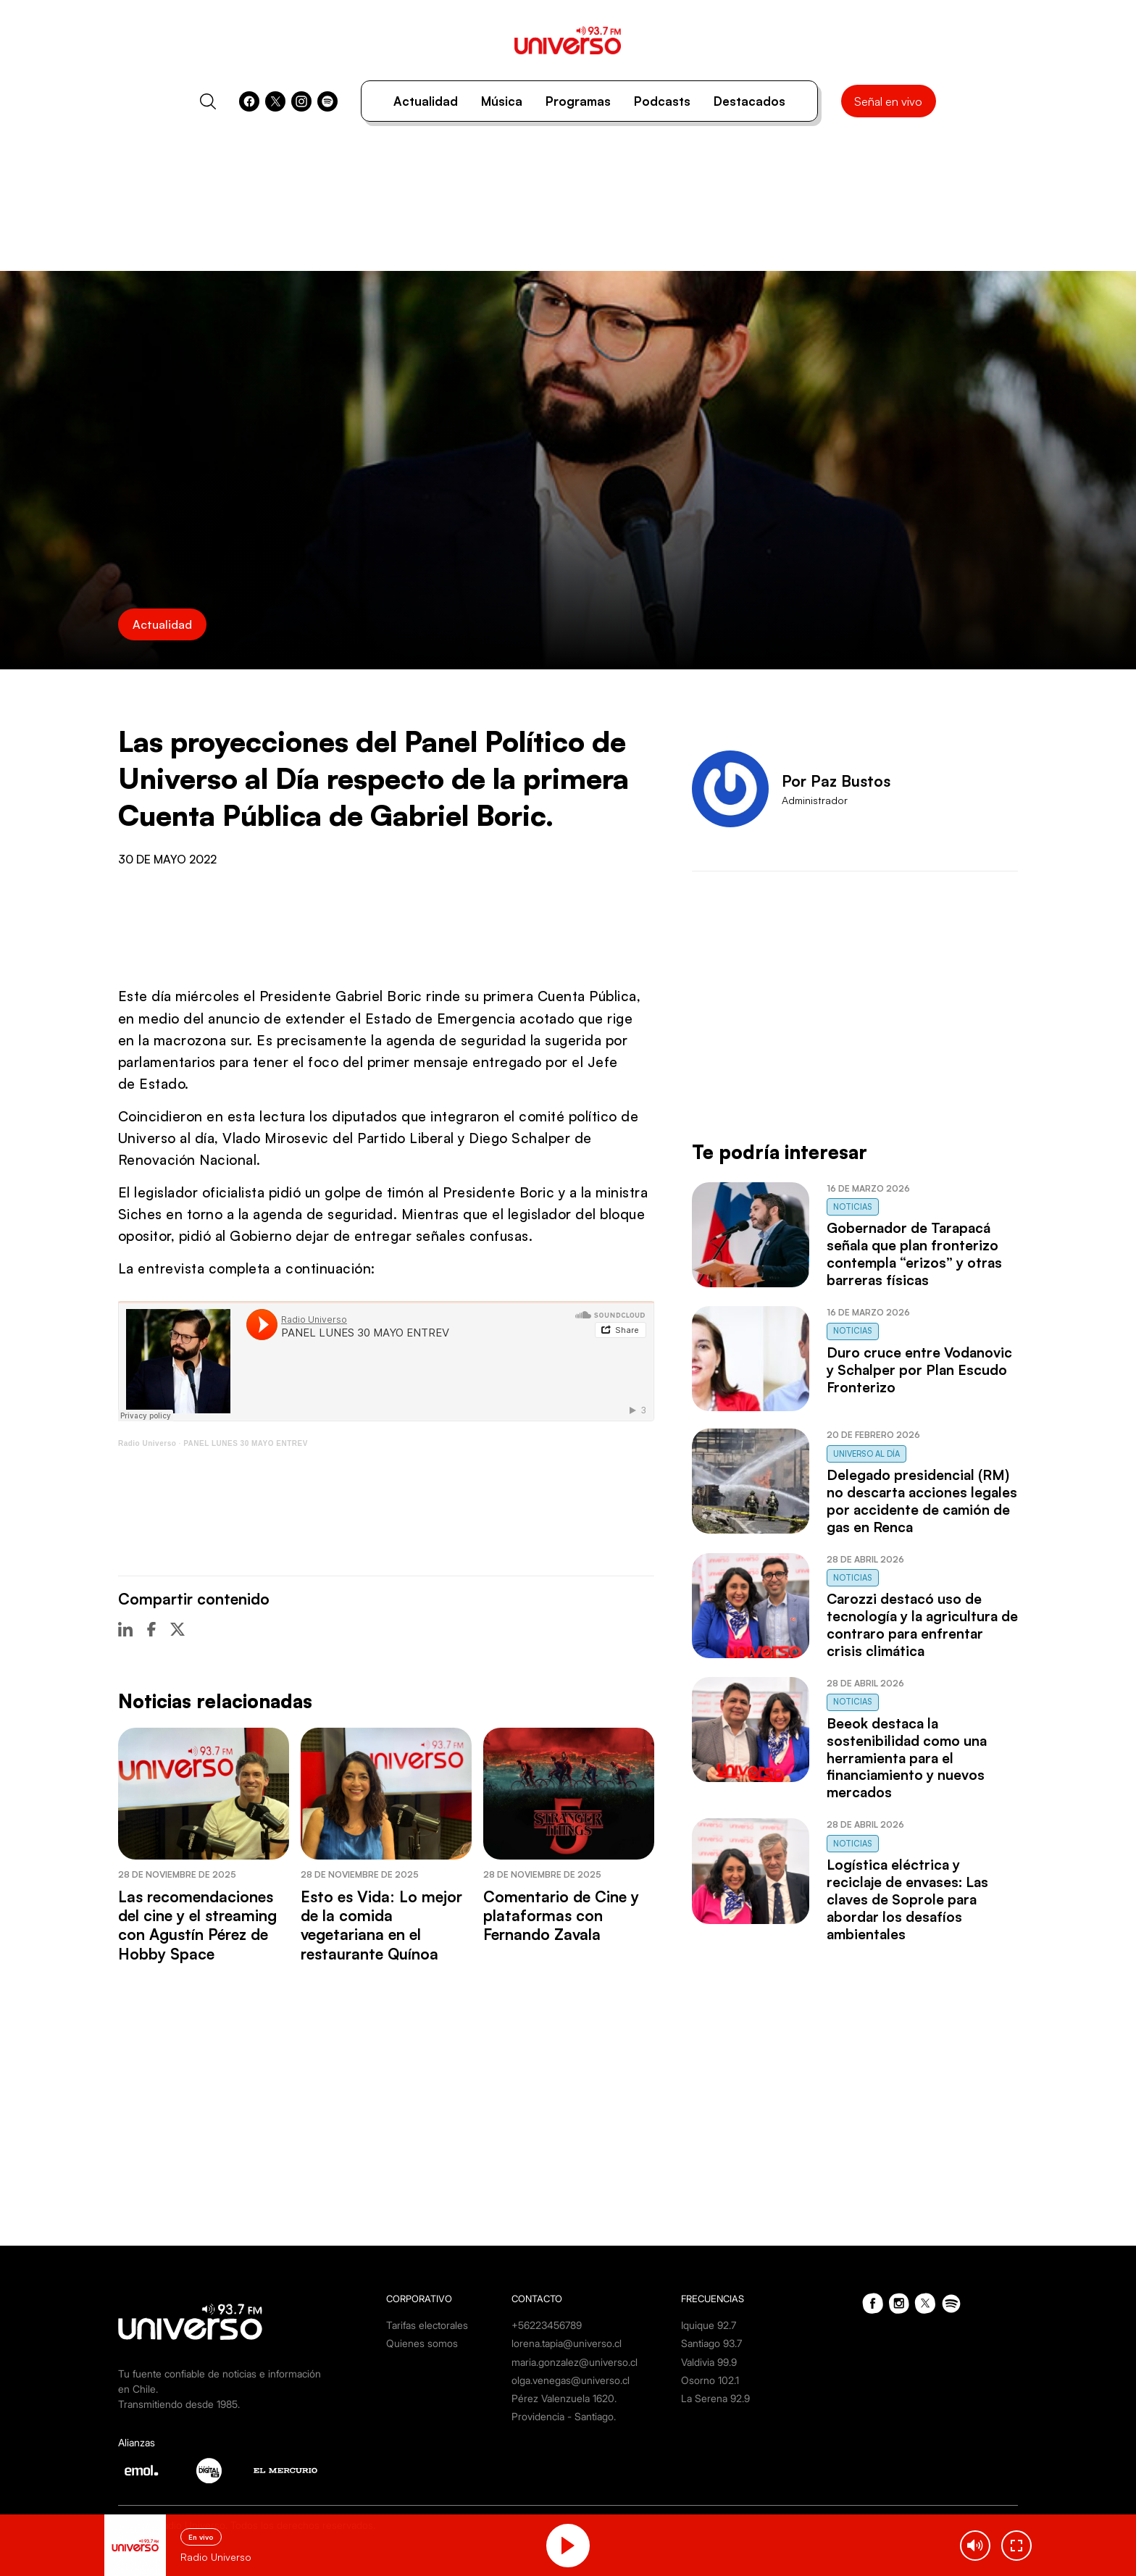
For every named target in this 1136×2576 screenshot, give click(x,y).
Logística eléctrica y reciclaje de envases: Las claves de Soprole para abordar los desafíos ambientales (907, 1899)
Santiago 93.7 (711, 2343)
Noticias (852, 1207)
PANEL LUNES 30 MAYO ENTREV (245, 1443)
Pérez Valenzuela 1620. (564, 2398)
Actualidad (425, 101)
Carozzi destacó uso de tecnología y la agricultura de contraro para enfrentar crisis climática (922, 1625)
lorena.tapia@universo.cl (566, 2343)
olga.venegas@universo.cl (570, 2380)
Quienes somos (422, 2343)
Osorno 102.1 (710, 2380)
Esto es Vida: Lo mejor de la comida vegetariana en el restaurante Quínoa (381, 1925)
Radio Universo (147, 1443)
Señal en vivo (888, 101)
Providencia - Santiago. (563, 2416)
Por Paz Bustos (836, 780)
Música (501, 101)
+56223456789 (546, 2325)
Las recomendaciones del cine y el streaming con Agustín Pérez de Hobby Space (197, 1925)
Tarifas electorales (427, 2325)
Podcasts (662, 101)
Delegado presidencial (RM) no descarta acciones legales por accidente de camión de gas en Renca (922, 1501)
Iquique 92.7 (708, 2325)
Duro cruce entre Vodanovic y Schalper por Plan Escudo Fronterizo (919, 1370)
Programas (578, 101)
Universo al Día (866, 1454)
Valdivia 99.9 (709, 2362)
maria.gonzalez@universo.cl (574, 2362)
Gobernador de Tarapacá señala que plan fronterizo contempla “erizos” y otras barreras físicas (914, 1254)
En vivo (201, 2537)
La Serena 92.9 (715, 2398)
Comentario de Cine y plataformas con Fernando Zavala (561, 1915)
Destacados (749, 101)
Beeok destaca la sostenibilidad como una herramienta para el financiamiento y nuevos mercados (907, 1758)
